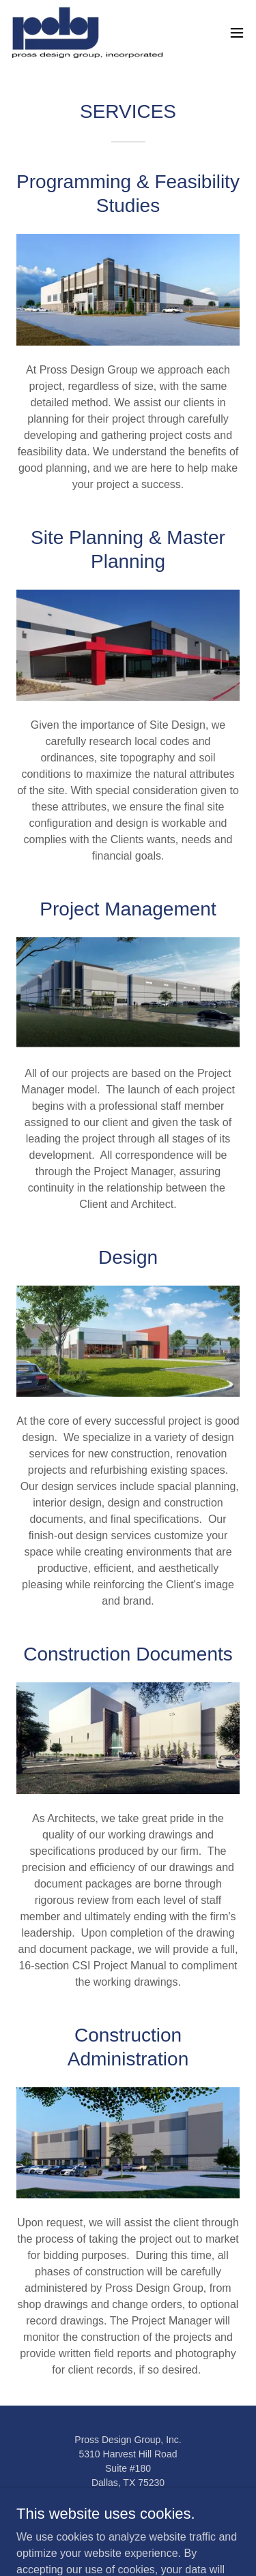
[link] (87, 32)
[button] (237, 32)
